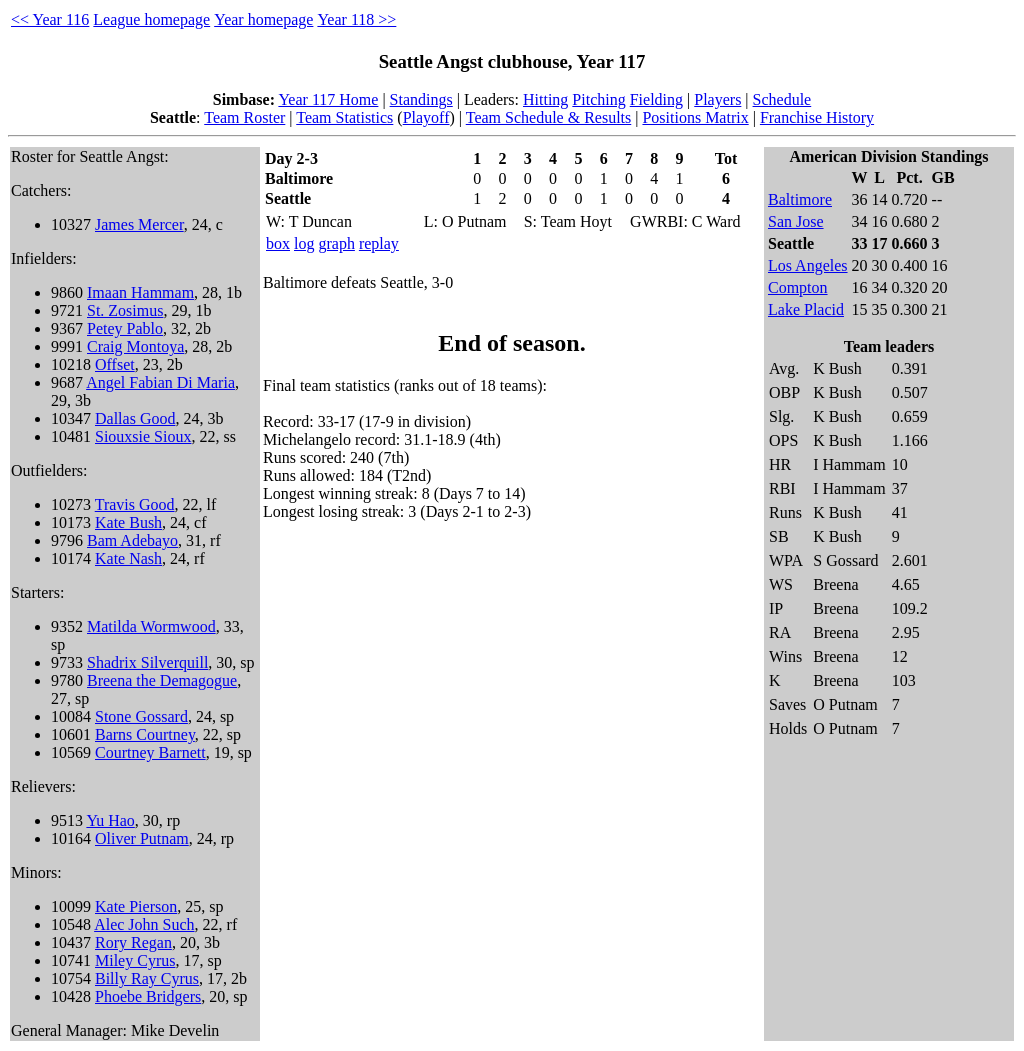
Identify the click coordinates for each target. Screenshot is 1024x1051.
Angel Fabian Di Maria (160, 382)
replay (379, 243)
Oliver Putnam (142, 838)
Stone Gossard (141, 716)
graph (336, 243)
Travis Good (135, 504)
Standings (421, 99)
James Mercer (139, 224)
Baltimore (800, 199)
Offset (115, 364)
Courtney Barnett (150, 752)
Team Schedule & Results (549, 117)
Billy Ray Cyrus (147, 978)
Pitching (598, 99)
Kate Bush (128, 522)
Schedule (782, 99)
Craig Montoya (135, 346)
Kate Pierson (136, 906)
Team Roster (244, 117)
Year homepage (263, 19)
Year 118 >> (356, 19)
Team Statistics (344, 117)
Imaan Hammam (140, 292)
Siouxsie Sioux (143, 436)
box (278, 243)
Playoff (426, 117)
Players (717, 99)
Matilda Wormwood (151, 626)
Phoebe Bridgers (148, 996)
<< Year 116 (50, 19)
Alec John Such (144, 924)
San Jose (796, 221)
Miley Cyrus (135, 960)
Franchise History (817, 117)
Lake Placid (806, 309)
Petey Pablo (125, 328)
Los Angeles (808, 265)
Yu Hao (110, 820)
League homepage (151, 19)
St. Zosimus (125, 310)
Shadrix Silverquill (147, 662)
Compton (798, 287)
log (304, 243)
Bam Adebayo (132, 540)
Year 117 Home (328, 99)
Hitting (545, 99)
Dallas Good (135, 418)
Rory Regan (133, 942)
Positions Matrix (695, 117)
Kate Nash (128, 558)
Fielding (656, 99)
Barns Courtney (145, 734)
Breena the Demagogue (162, 680)
